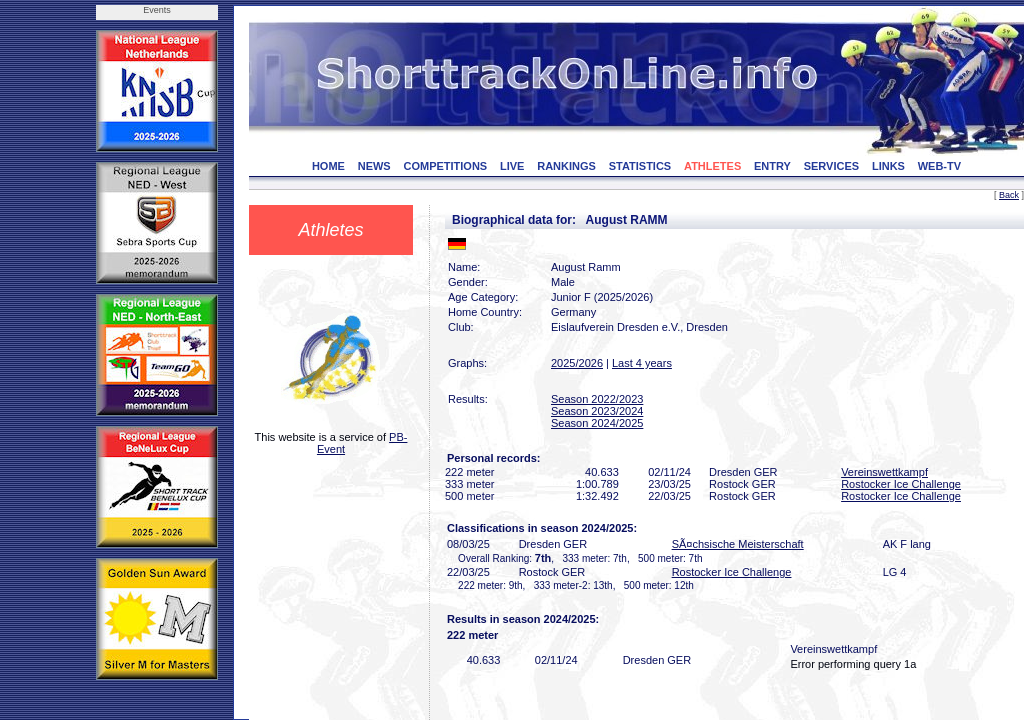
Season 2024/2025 (597, 423)
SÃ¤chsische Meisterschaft (738, 544)
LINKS (888, 166)
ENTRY (772, 166)
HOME (328, 166)
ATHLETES (712, 166)
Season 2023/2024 (597, 411)
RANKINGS (566, 166)
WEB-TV (939, 166)
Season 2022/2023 (597, 399)
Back (1009, 195)
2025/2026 (577, 363)
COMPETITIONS (445, 166)
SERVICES (831, 166)
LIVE (512, 166)
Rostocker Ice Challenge (901, 484)
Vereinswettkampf (884, 472)
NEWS (374, 166)
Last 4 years (642, 363)
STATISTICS (640, 166)
